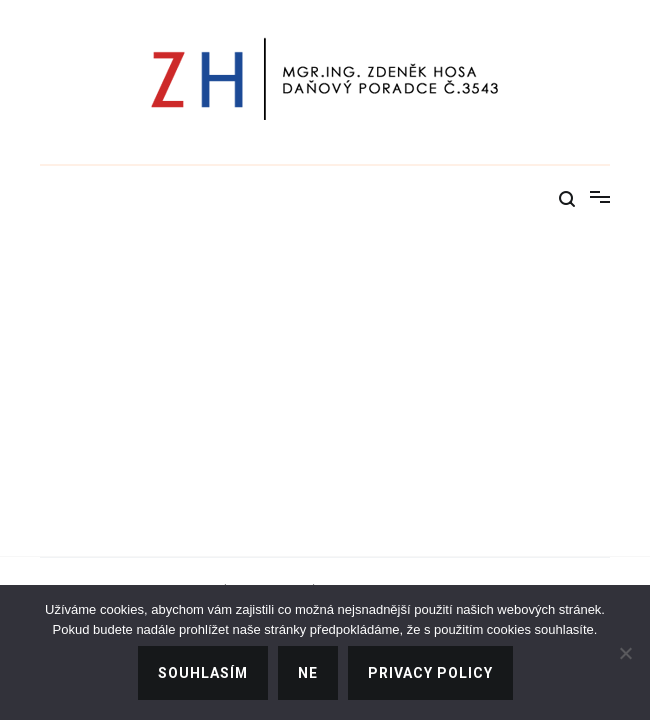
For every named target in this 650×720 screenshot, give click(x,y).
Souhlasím (203, 673)
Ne (308, 673)
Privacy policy (430, 673)
